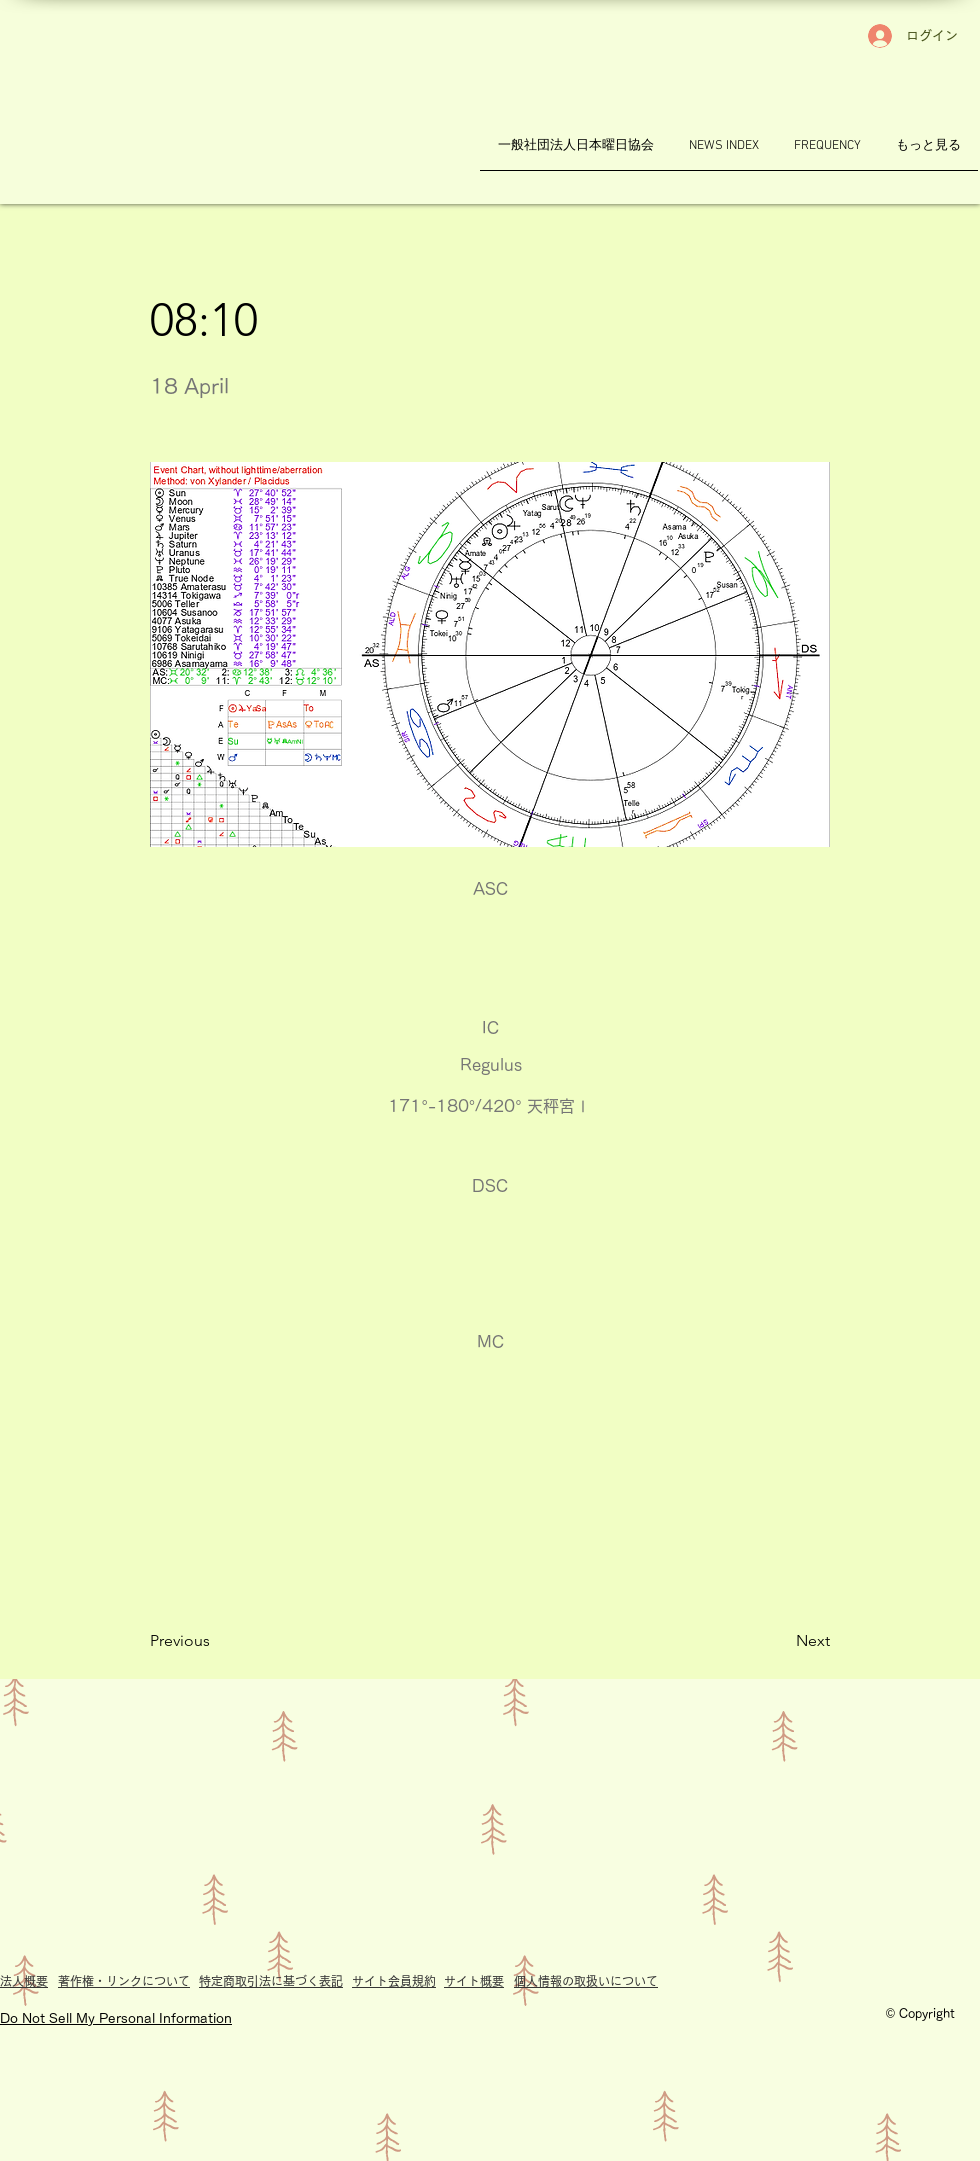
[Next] (780, 1641)
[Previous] (216, 1641)
